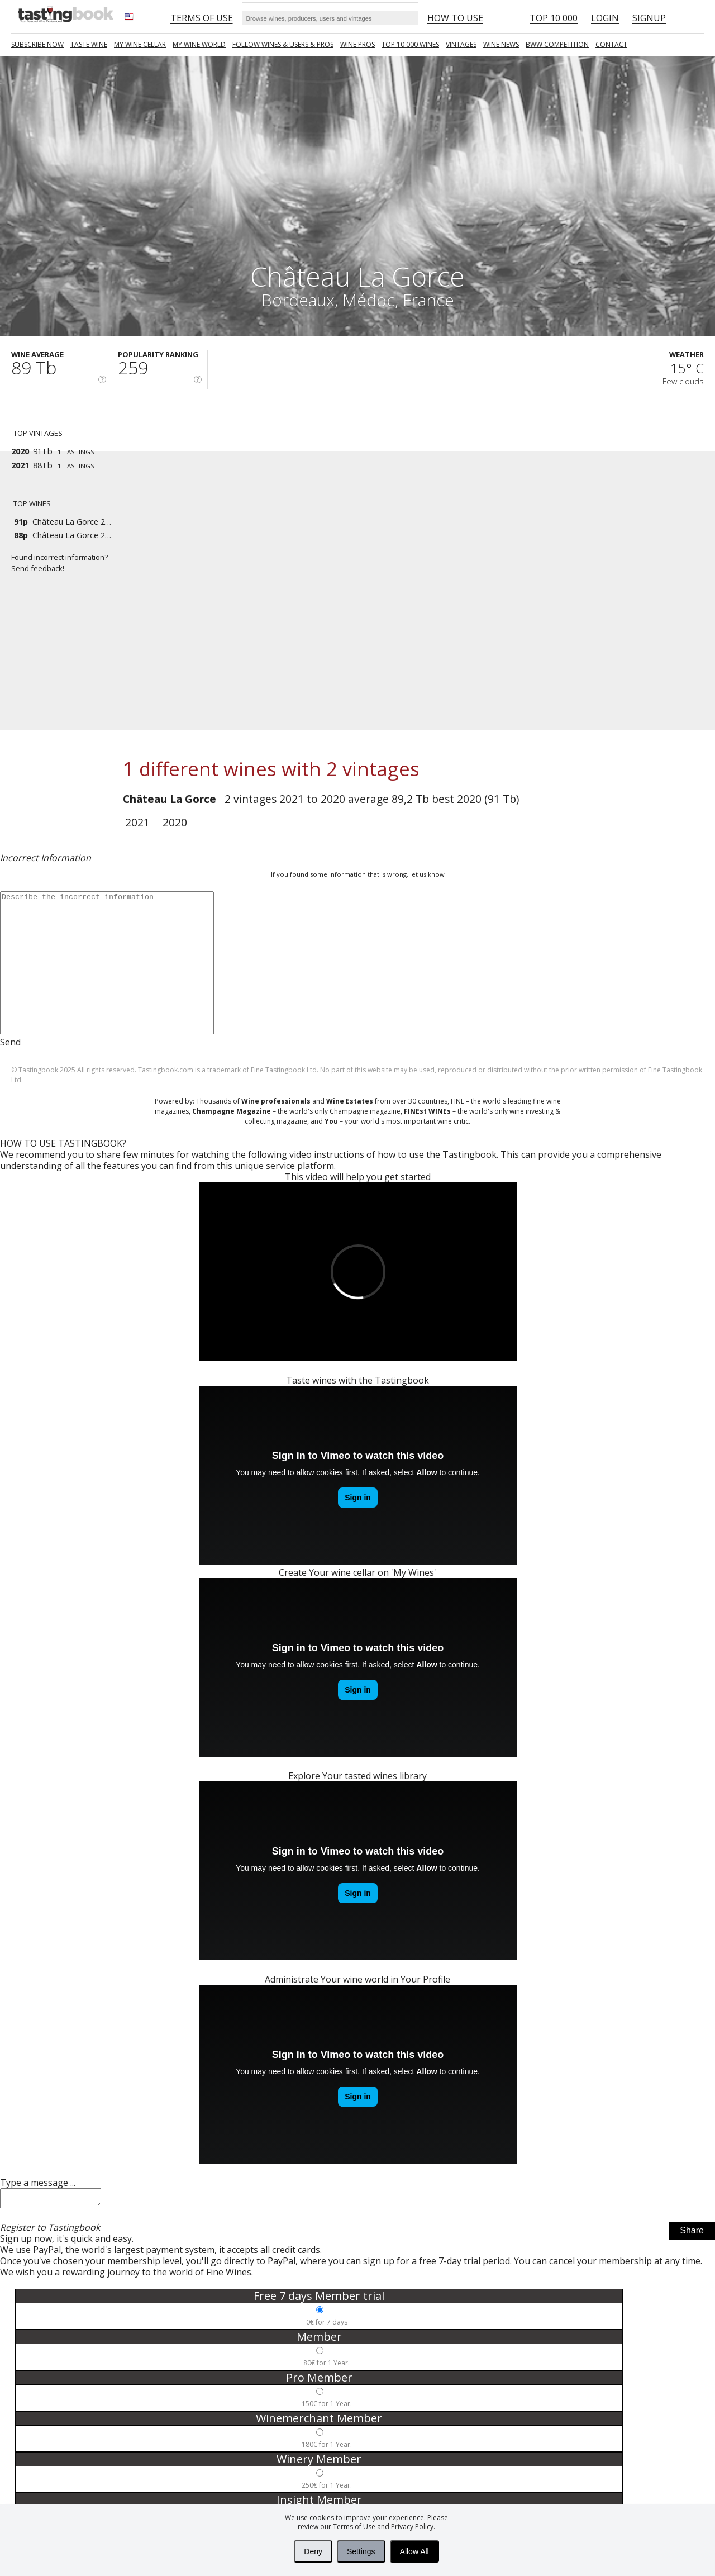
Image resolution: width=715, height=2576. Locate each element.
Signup (649, 18)
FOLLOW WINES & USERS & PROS (282, 44)
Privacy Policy (412, 2526)
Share (692, 2233)
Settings (361, 2551)
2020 (175, 822)
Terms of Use (354, 2526)
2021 (137, 822)
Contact (611, 44)
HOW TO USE (455, 18)
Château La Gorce (169, 798)
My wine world (199, 44)
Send (10, 1042)
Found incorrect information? (67, 563)
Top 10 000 (554, 18)
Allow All (414, 2551)
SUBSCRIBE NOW (37, 44)
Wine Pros (357, 44)
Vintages (461, 44)
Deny (313, 2551)
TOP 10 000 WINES (410, 44)
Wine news (501, 44)
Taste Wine (88, 44)
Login (605, 18)
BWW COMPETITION (557, 44)
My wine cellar (140, 44)
